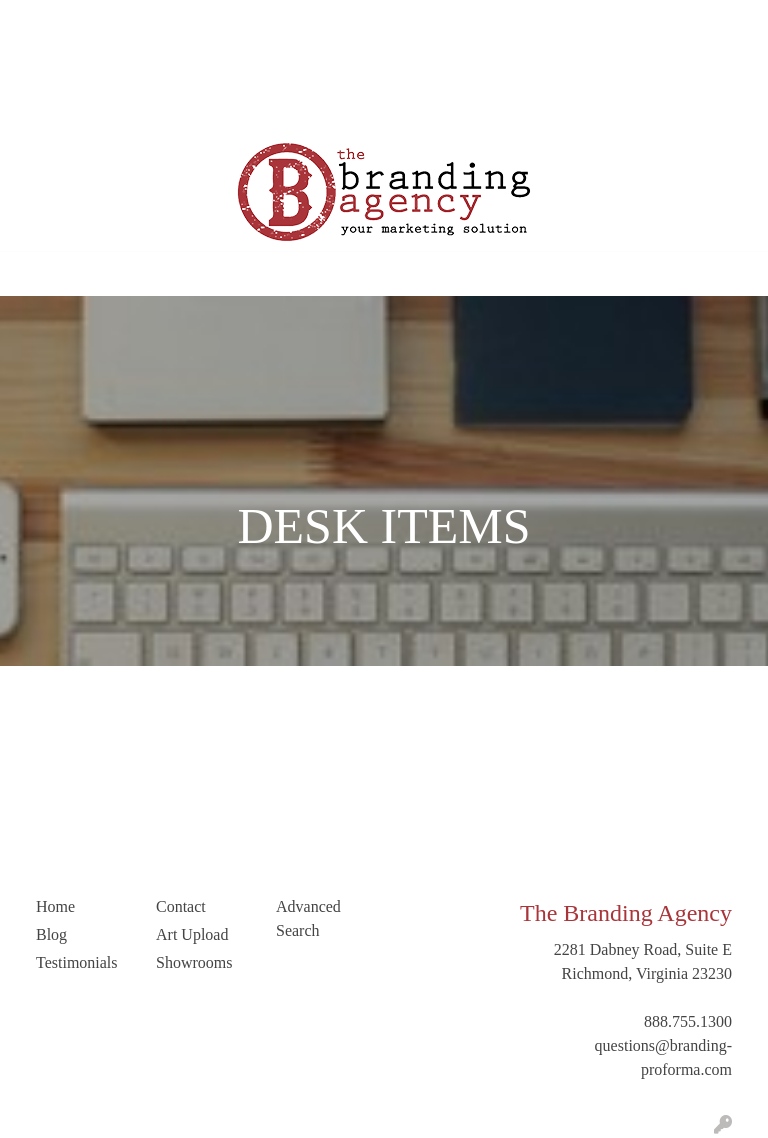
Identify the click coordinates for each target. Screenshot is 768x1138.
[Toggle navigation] (31, 274)
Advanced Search (308, 918)
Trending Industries (81, 109)
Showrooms (194, 962)
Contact (130, 65)
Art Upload (55, 65)
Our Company (117, 21)
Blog (225, 21)
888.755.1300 (688, 1021)
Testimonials (296, 21)
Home (38, 21)
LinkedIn (198, 65)
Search (531, 21)
